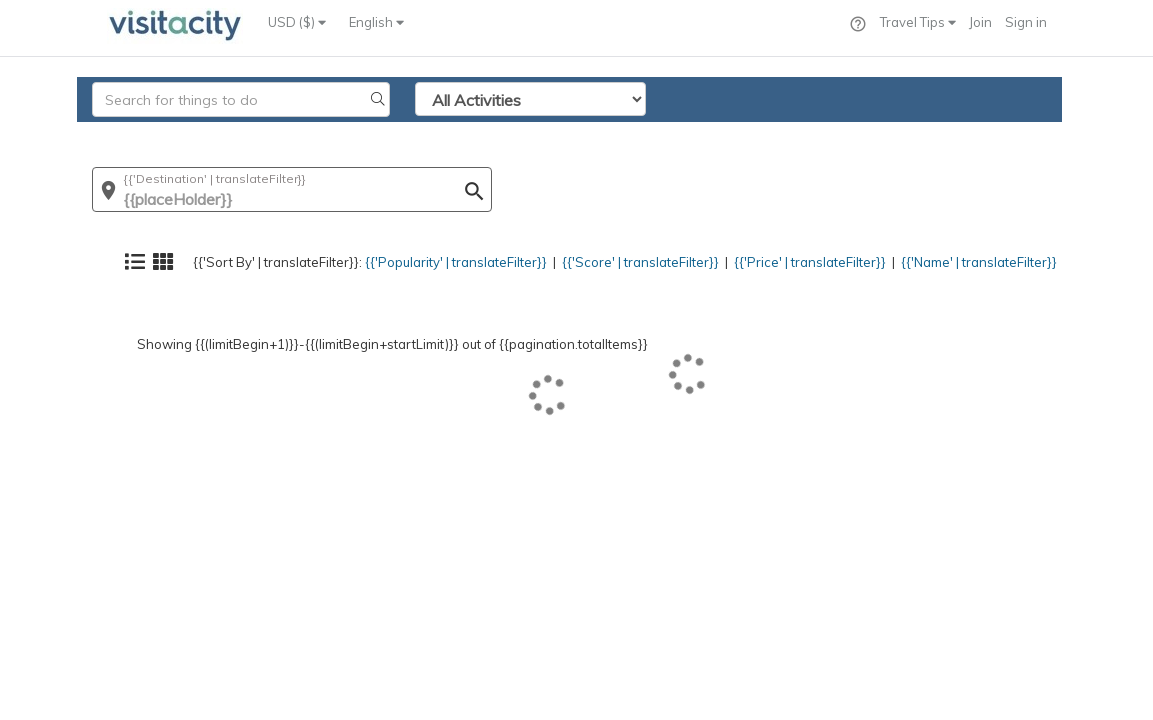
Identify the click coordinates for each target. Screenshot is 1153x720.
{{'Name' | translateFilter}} (968, 135)
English (376, 22)
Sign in (1026, 22)
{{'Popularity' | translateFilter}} (409, 135)
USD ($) (297, 22)
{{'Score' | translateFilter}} (607, 135)
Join (980, 22)
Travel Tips (918, 22)
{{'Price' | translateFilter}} (787, 135)
